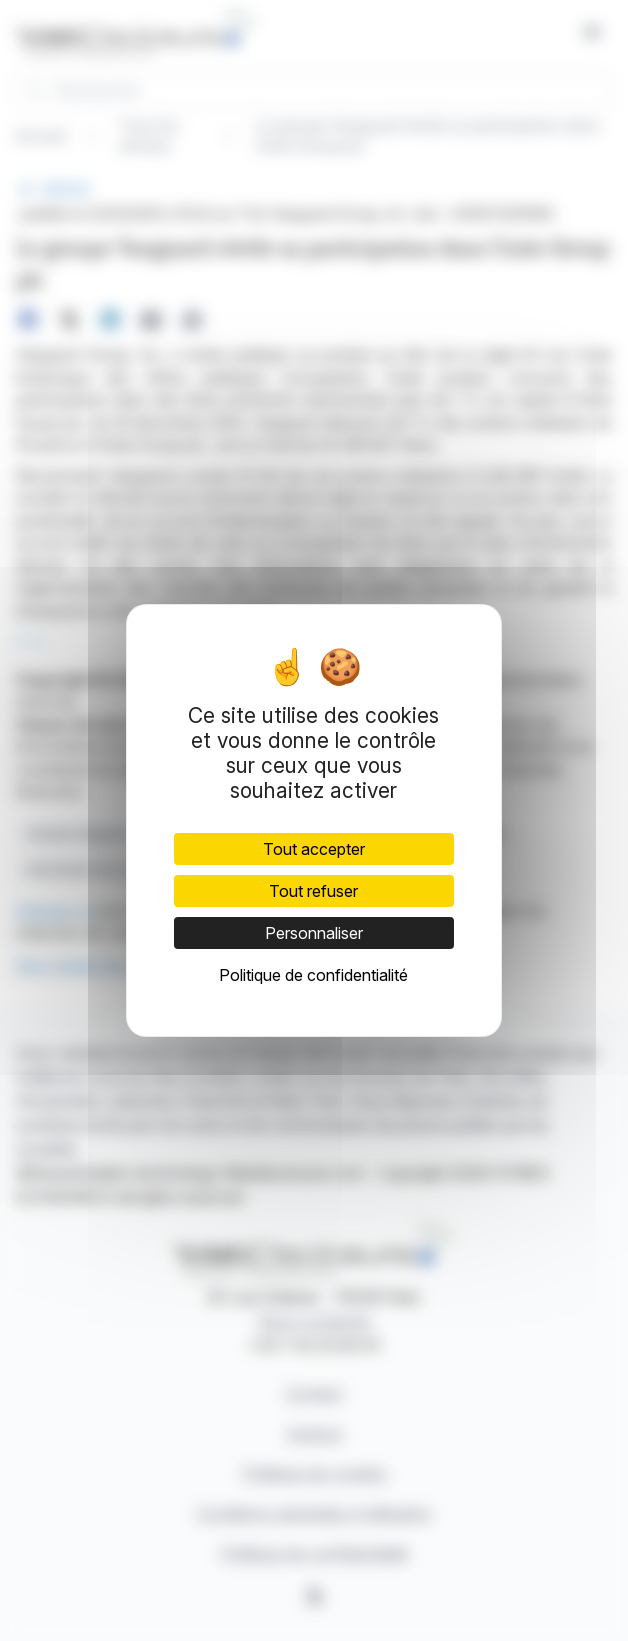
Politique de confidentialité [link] (313, 975)
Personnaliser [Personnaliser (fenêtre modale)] (314, 933)
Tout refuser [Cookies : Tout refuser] (313, 891)
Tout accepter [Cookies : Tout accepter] (314, 849)
